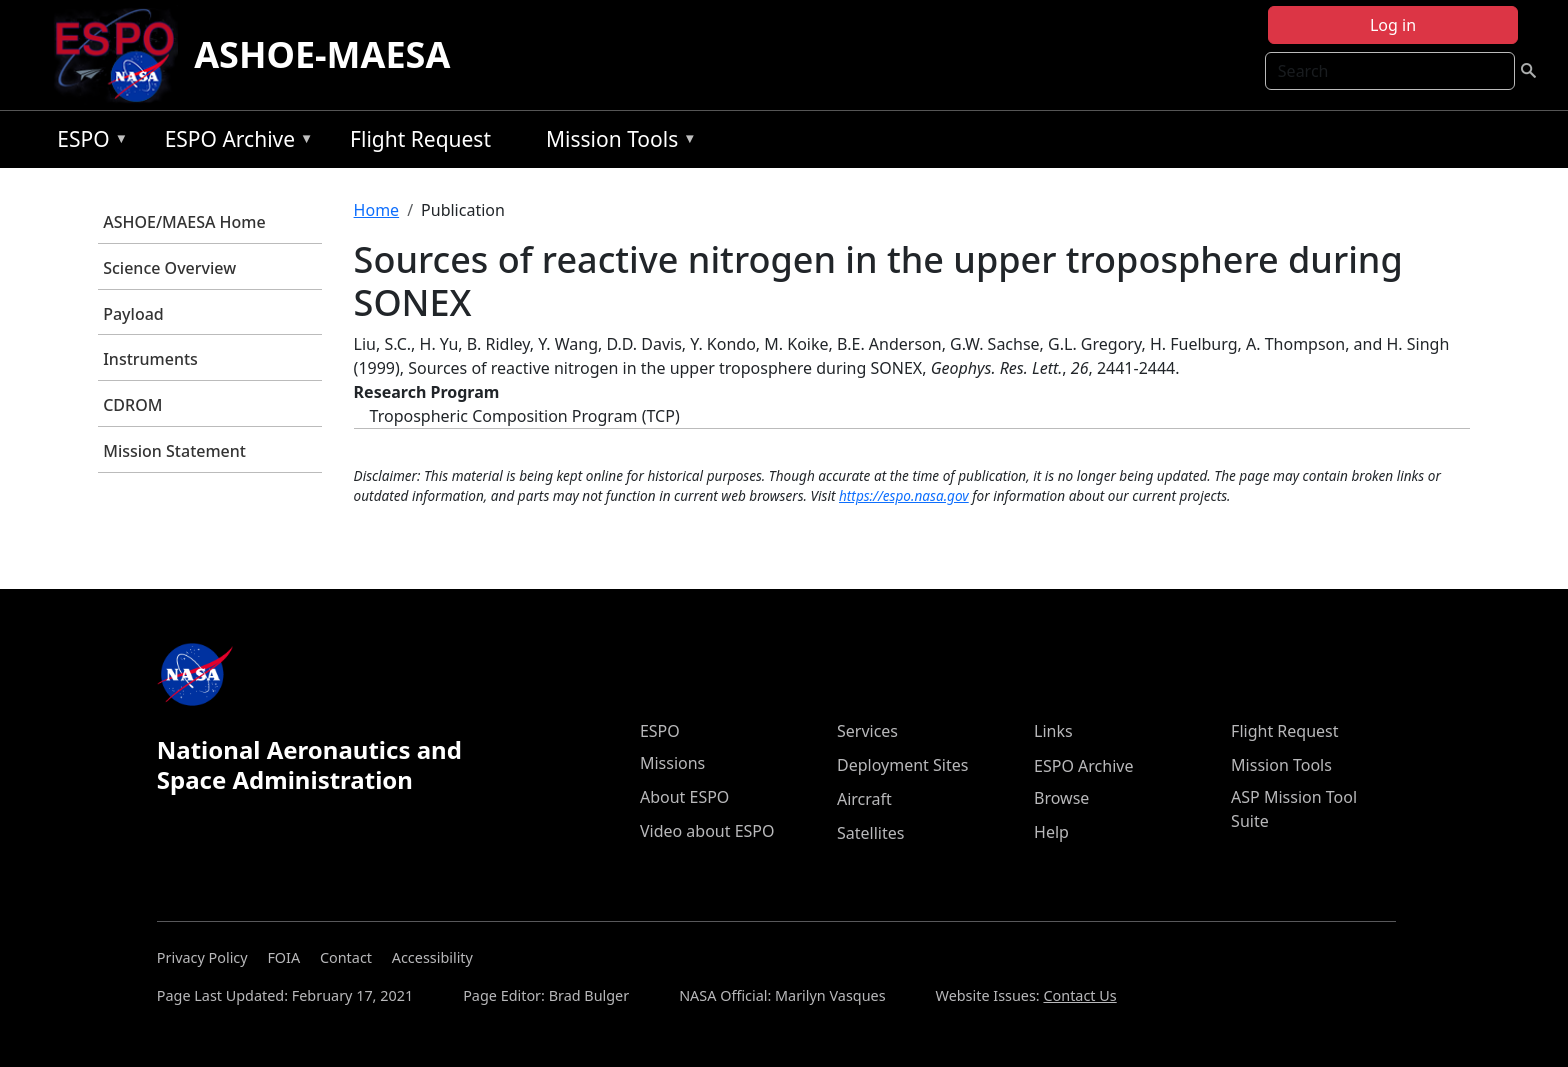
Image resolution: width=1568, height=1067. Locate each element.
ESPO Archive (234, 142)
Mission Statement (174, 451)
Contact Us (1079, 995)
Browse (1061, 798)
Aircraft (864, 799)
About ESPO (684, 797)
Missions (672, 763)
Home (377, 210)
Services (867, 731)
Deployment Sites (902, 765)
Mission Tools (616, 142)
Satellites (870, 833)
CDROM (132, 405)
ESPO (87, 142)
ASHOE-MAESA (322, 54)
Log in (1393, 25)
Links (1053, 731)
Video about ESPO (707, 831)
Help (1051, 832)
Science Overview (169, 268)
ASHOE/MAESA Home (184, 222)
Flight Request (420, 139)
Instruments (150, 359)
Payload (133, 314)
